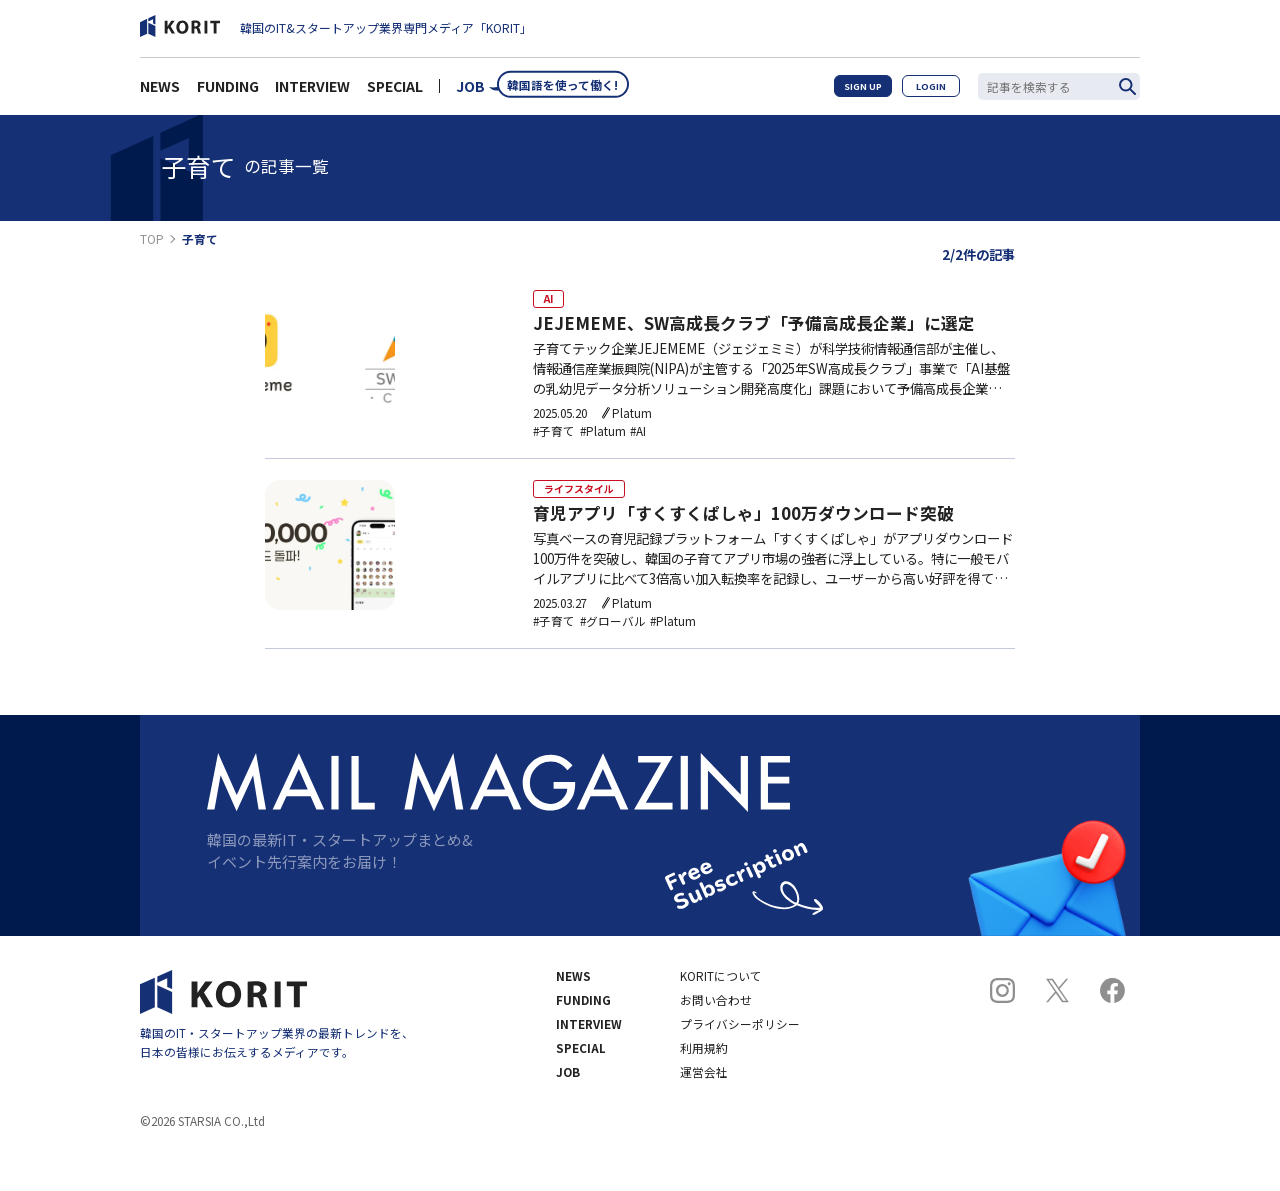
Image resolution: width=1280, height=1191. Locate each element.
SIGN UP (858, 91)
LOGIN (930, 91)
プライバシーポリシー (740, 1063)
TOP (152, 239)
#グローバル (613, 648)
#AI (638, 438)
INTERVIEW (312, 92)
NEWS (160, 92)
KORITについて (721, 1015)
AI (548, 301)
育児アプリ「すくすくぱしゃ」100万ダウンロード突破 (743, 540)
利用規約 (704, 1087)
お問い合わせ (716, 1039)
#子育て (554, 438)
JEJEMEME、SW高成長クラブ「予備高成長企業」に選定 (754, 331)
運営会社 (704, 1111)
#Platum (603, 438)
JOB (470, 92)
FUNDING (228, 92)
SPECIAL (395, 92)
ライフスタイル (579, 510)
